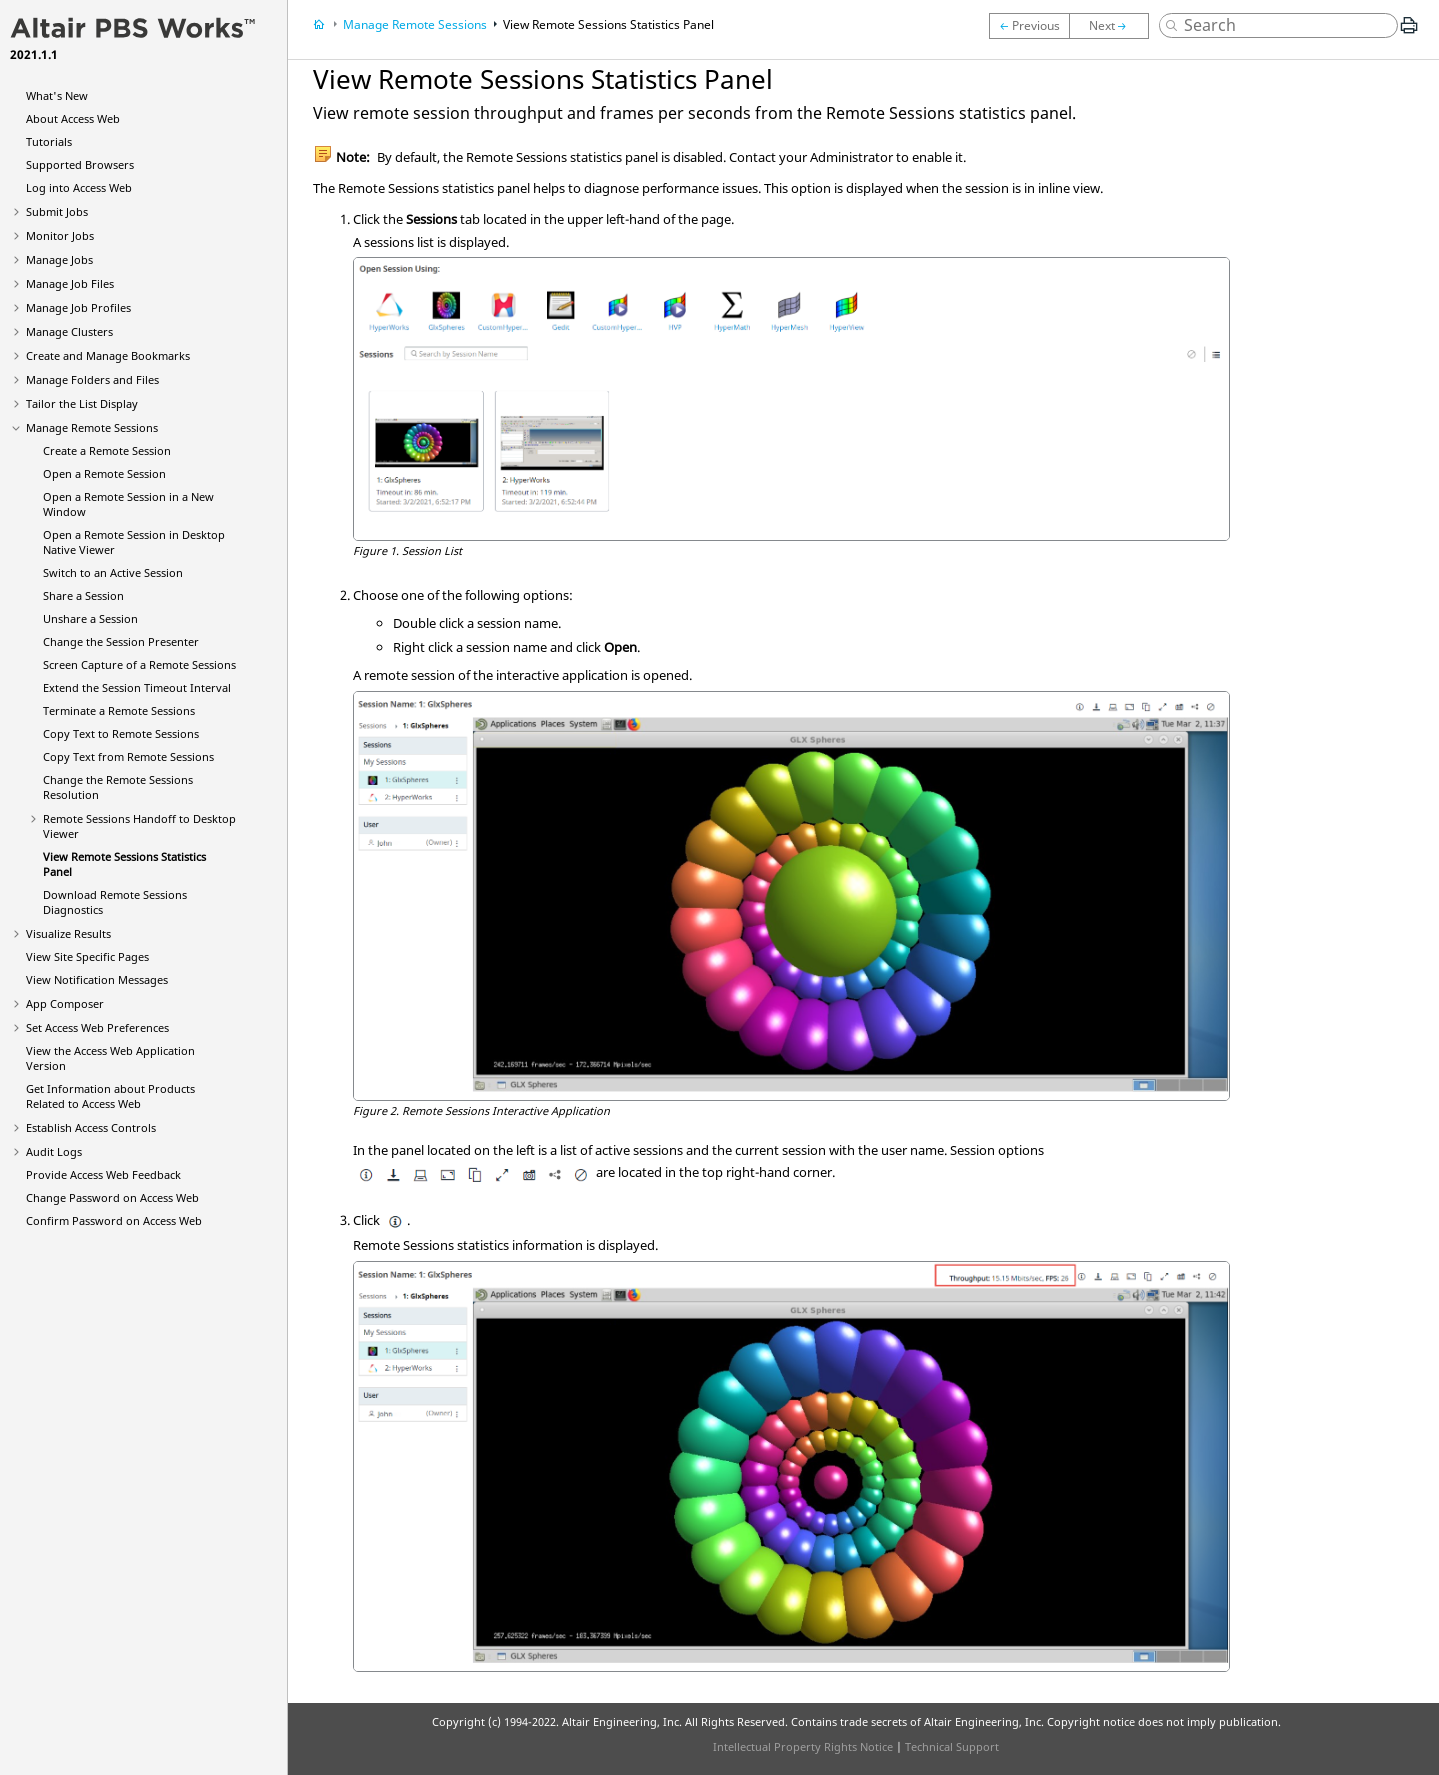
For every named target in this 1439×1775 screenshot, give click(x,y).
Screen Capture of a (139, 664)
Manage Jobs (59, 259)
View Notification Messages (97, 979)
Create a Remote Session (107, 450)
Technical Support (952, 1746)
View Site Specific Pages (87, 956)
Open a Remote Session (104, 473)
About (73, 118)
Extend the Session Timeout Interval (137, 687)
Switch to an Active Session (113, 572)
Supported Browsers (80, 164)
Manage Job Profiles (78, 307)
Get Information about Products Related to (110, 1096)
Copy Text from (128, 756)
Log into (79, 187)
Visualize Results (68, 933)
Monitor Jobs (60, 235)
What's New (57, 95)
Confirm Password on (114, 1220)
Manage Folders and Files (92, 379)
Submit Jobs (57, 211)
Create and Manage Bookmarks (108, 355)
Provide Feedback (103, 1174)
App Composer (65, 1003)
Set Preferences (97, 1027)
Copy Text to (121, 733)
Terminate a (119, 710)
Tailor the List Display (82, 403)
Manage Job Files (70, 283)
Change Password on (112, 1197)
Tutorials (49, 141)
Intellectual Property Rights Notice (803, 1746)
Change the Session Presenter (121, 641)
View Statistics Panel (608, 24)
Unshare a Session (90, 618)
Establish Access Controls (91, 1127)
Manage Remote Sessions (92, 427)
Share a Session (83, 595)
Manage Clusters (69, 331)
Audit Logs (54, 1151)
